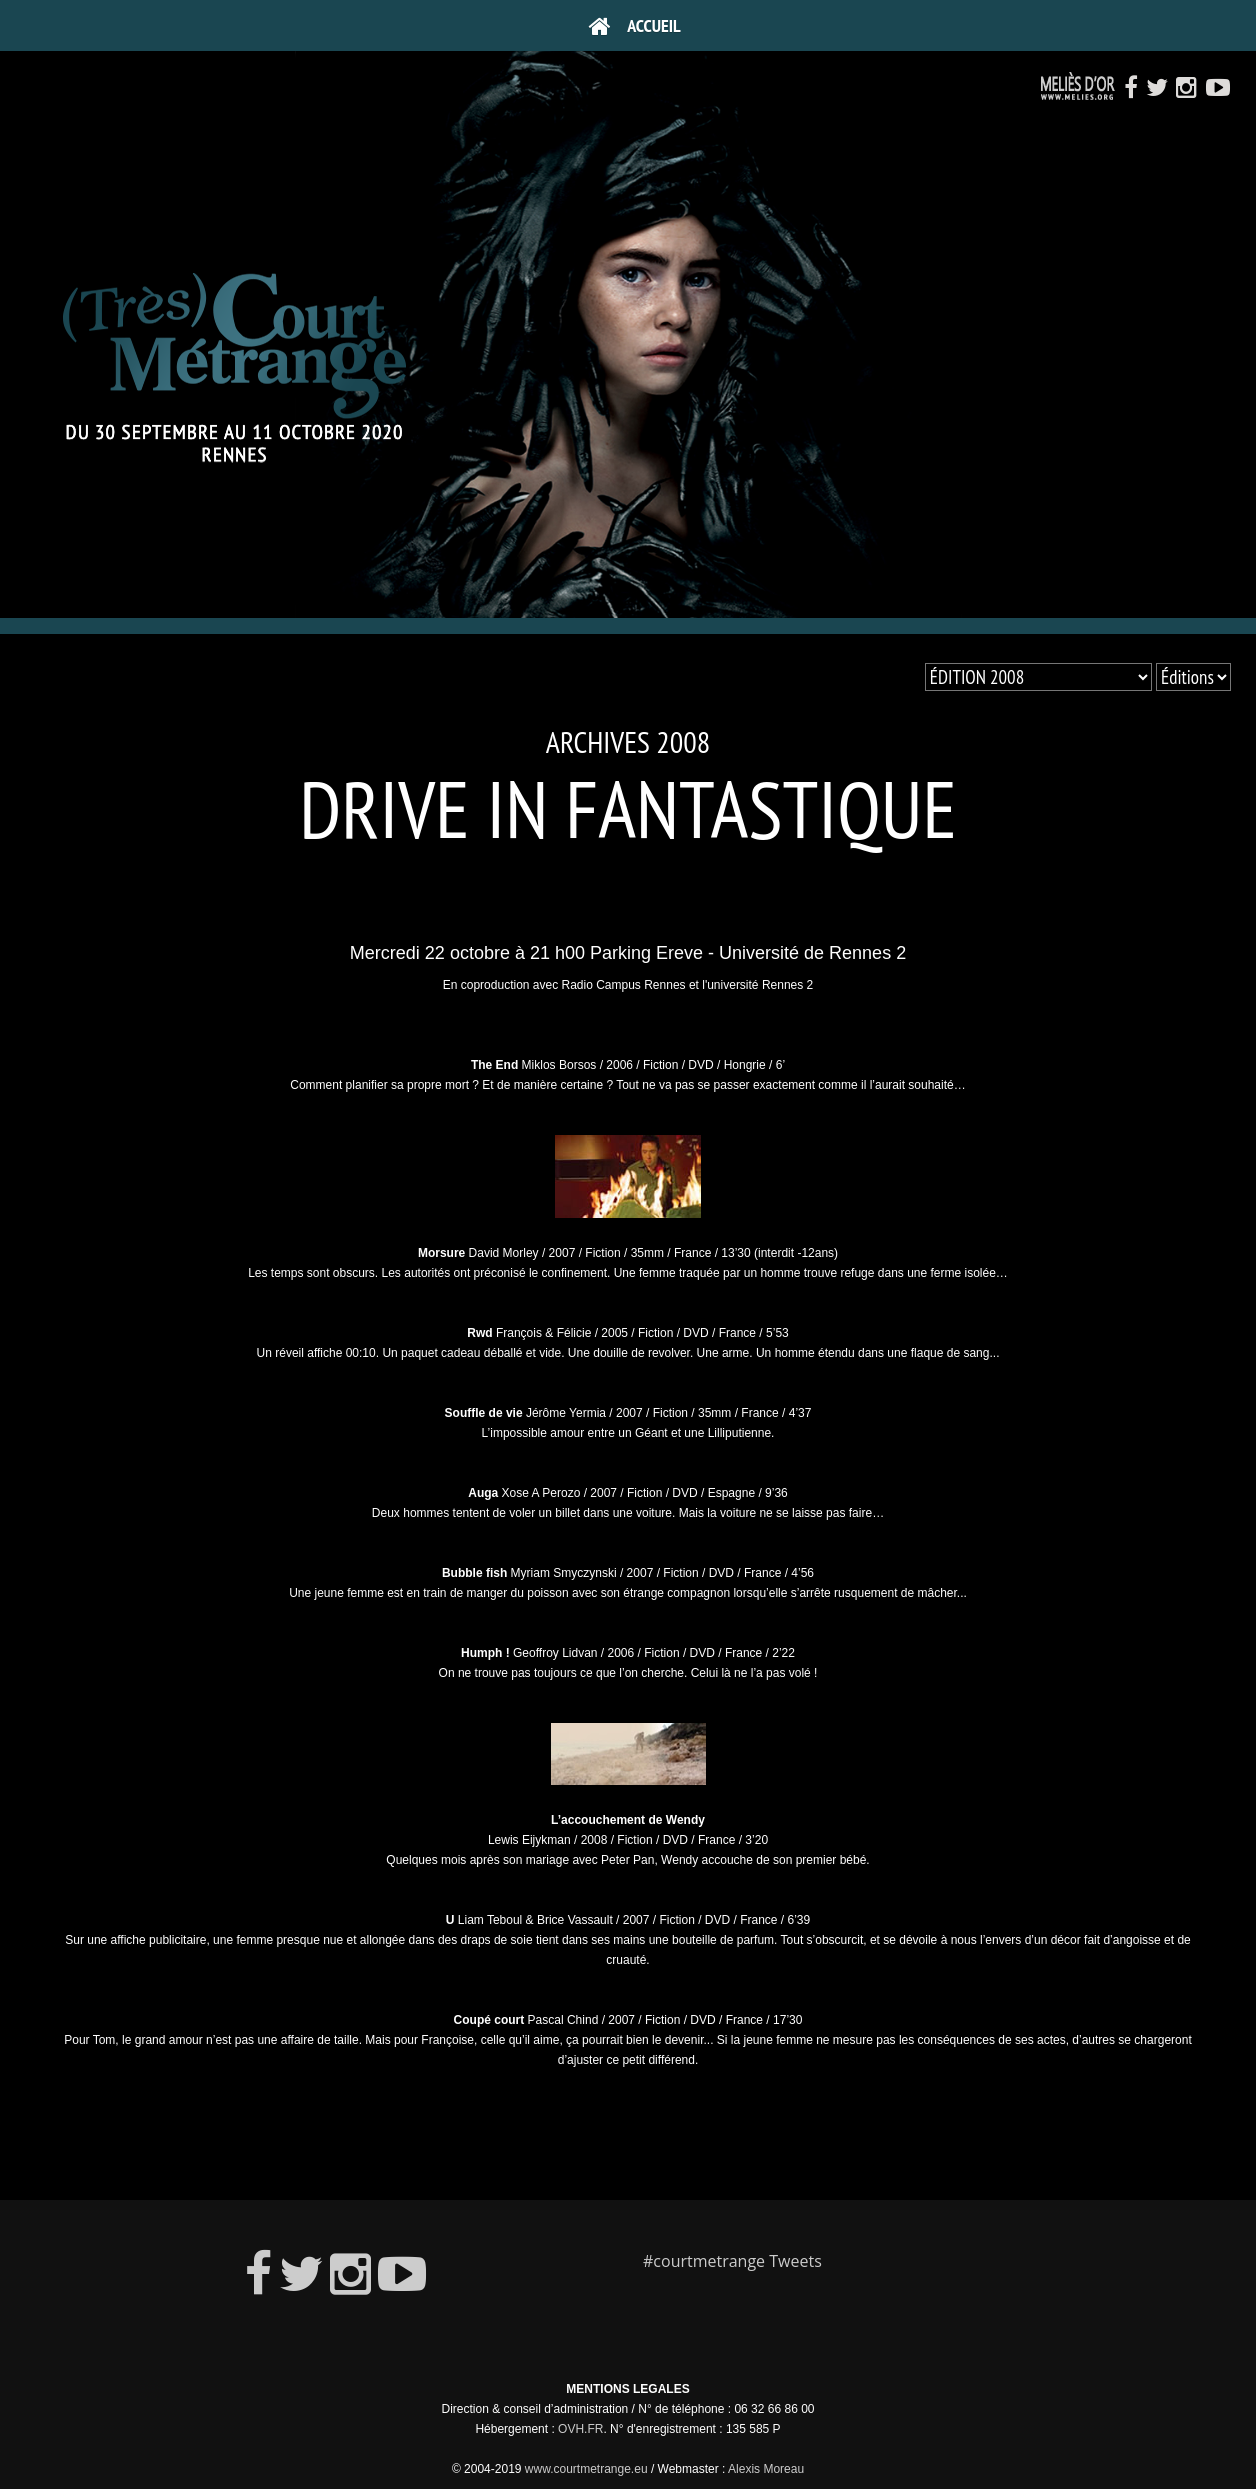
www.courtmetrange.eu (586, 2469)
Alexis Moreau (766, 2469)
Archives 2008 (628, 741)
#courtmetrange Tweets (732, 2261)
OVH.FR (580, 2429)
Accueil (634, 25)
